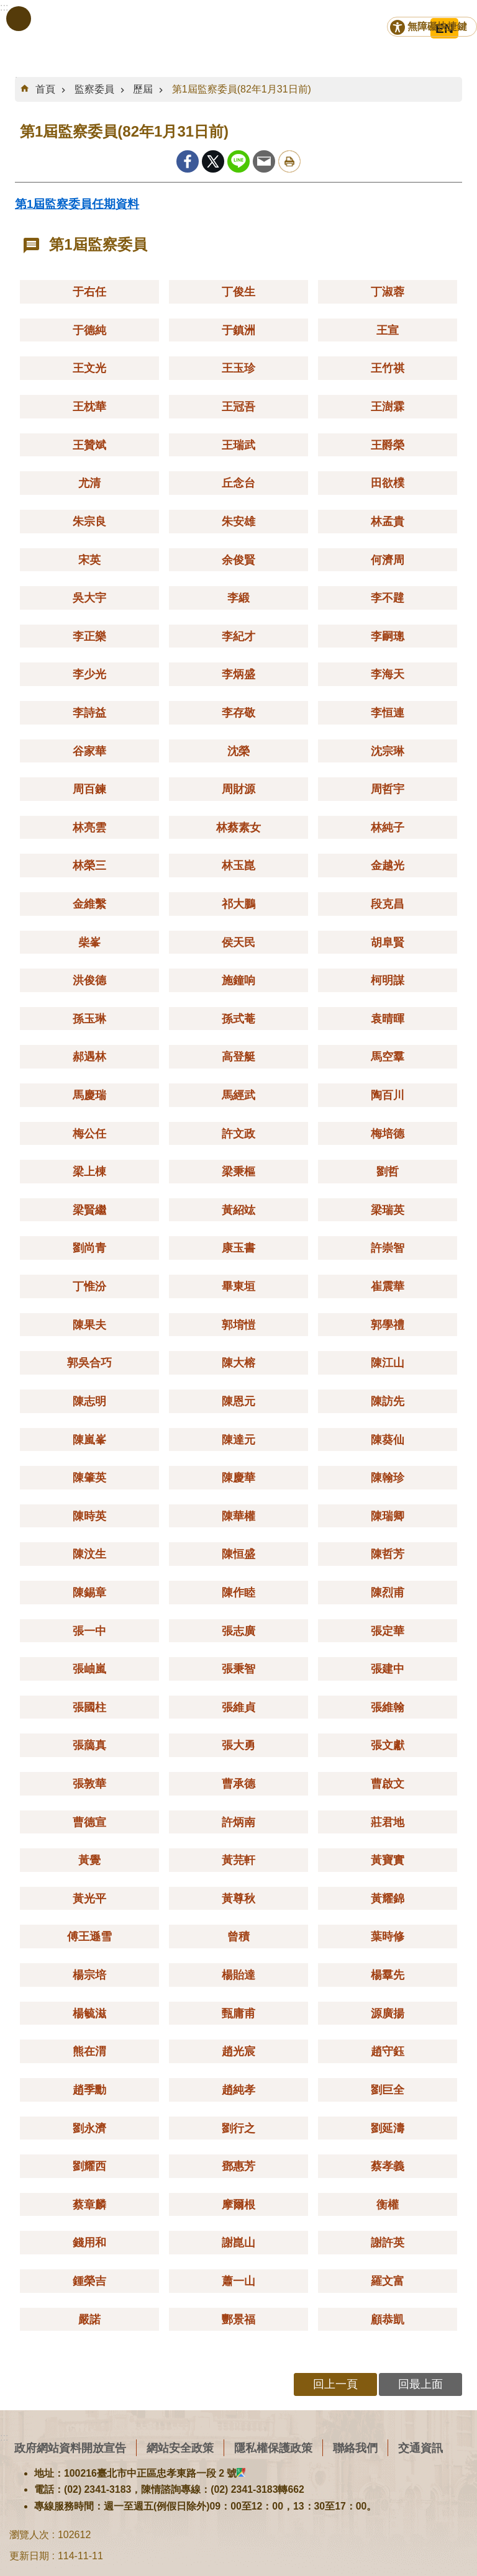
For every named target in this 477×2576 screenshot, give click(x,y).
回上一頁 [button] (335, 2383)
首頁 (45, 89)
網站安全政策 (180, 2447)
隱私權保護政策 (273, 2447)
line (238, 161)
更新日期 (29, 2556)
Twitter (213, 161)
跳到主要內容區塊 (6, 6)
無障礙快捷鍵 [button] (437, 26)
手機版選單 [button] (18, 18)
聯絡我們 (355, 2447)
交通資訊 (420, 2447)
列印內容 (289, 161)
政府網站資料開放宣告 (70, 2447)
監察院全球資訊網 (68, 31)
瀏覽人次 (29, 2534)
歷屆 (143, 89)
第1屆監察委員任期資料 (77, 203)
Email (264, 161)
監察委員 (94, 89)
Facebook (187, 161)
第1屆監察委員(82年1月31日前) (241, 89)
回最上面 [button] (420, 2383)
